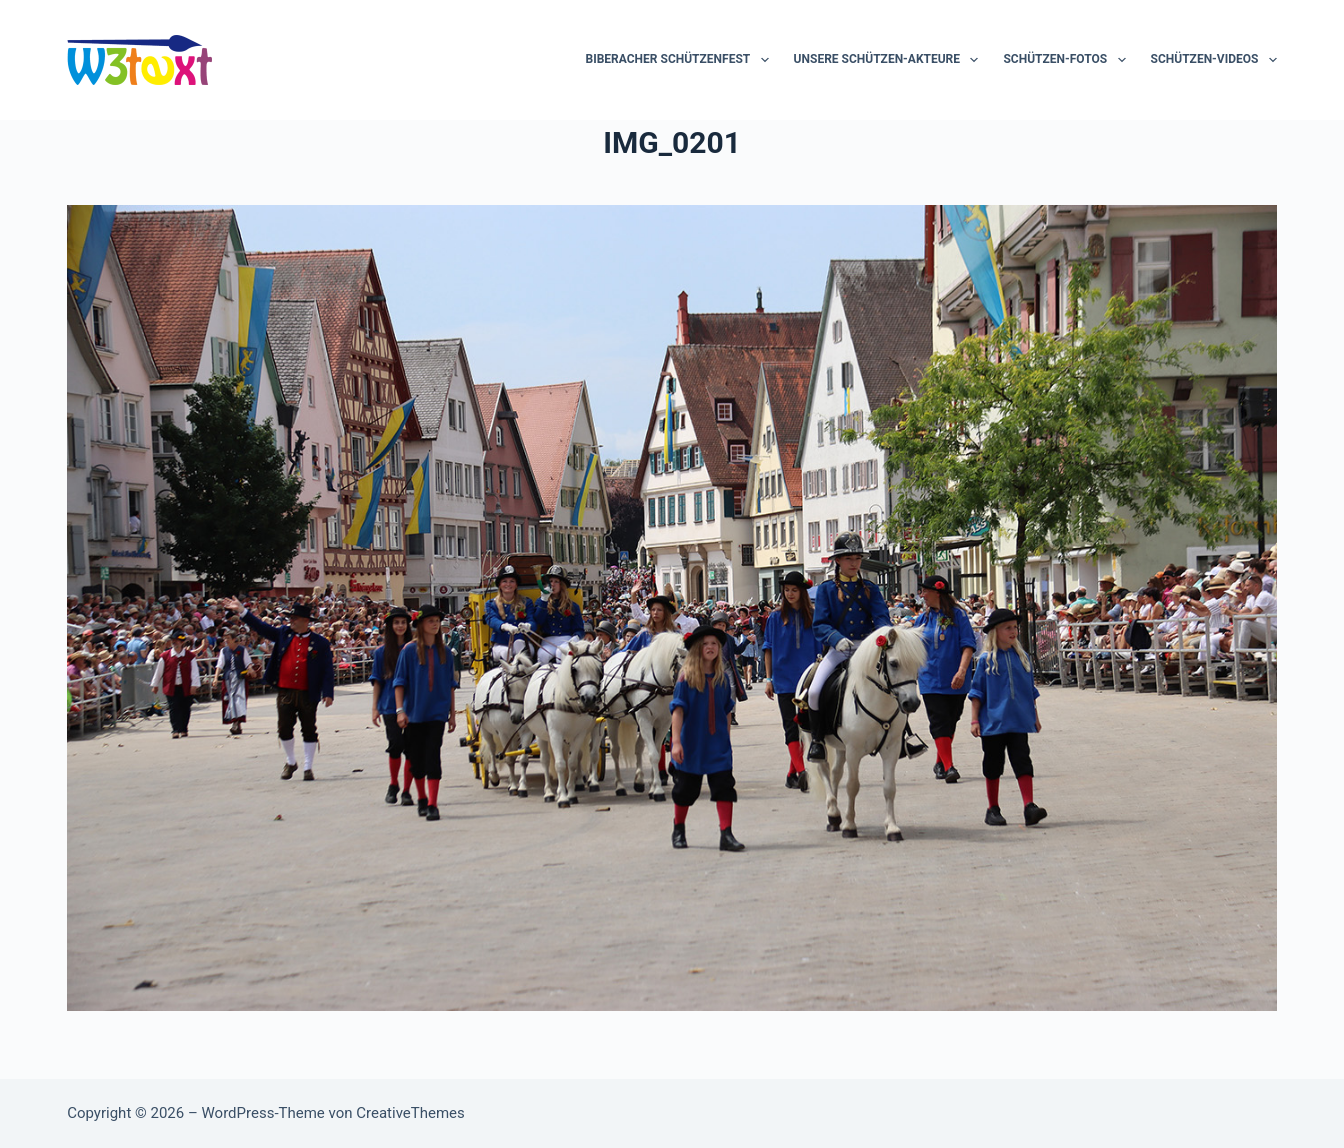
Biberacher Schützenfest (681, 60)
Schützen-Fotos (1068, 60)
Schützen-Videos (1214, 60)
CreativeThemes (410, 1113)
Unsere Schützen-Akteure (890, 60)
